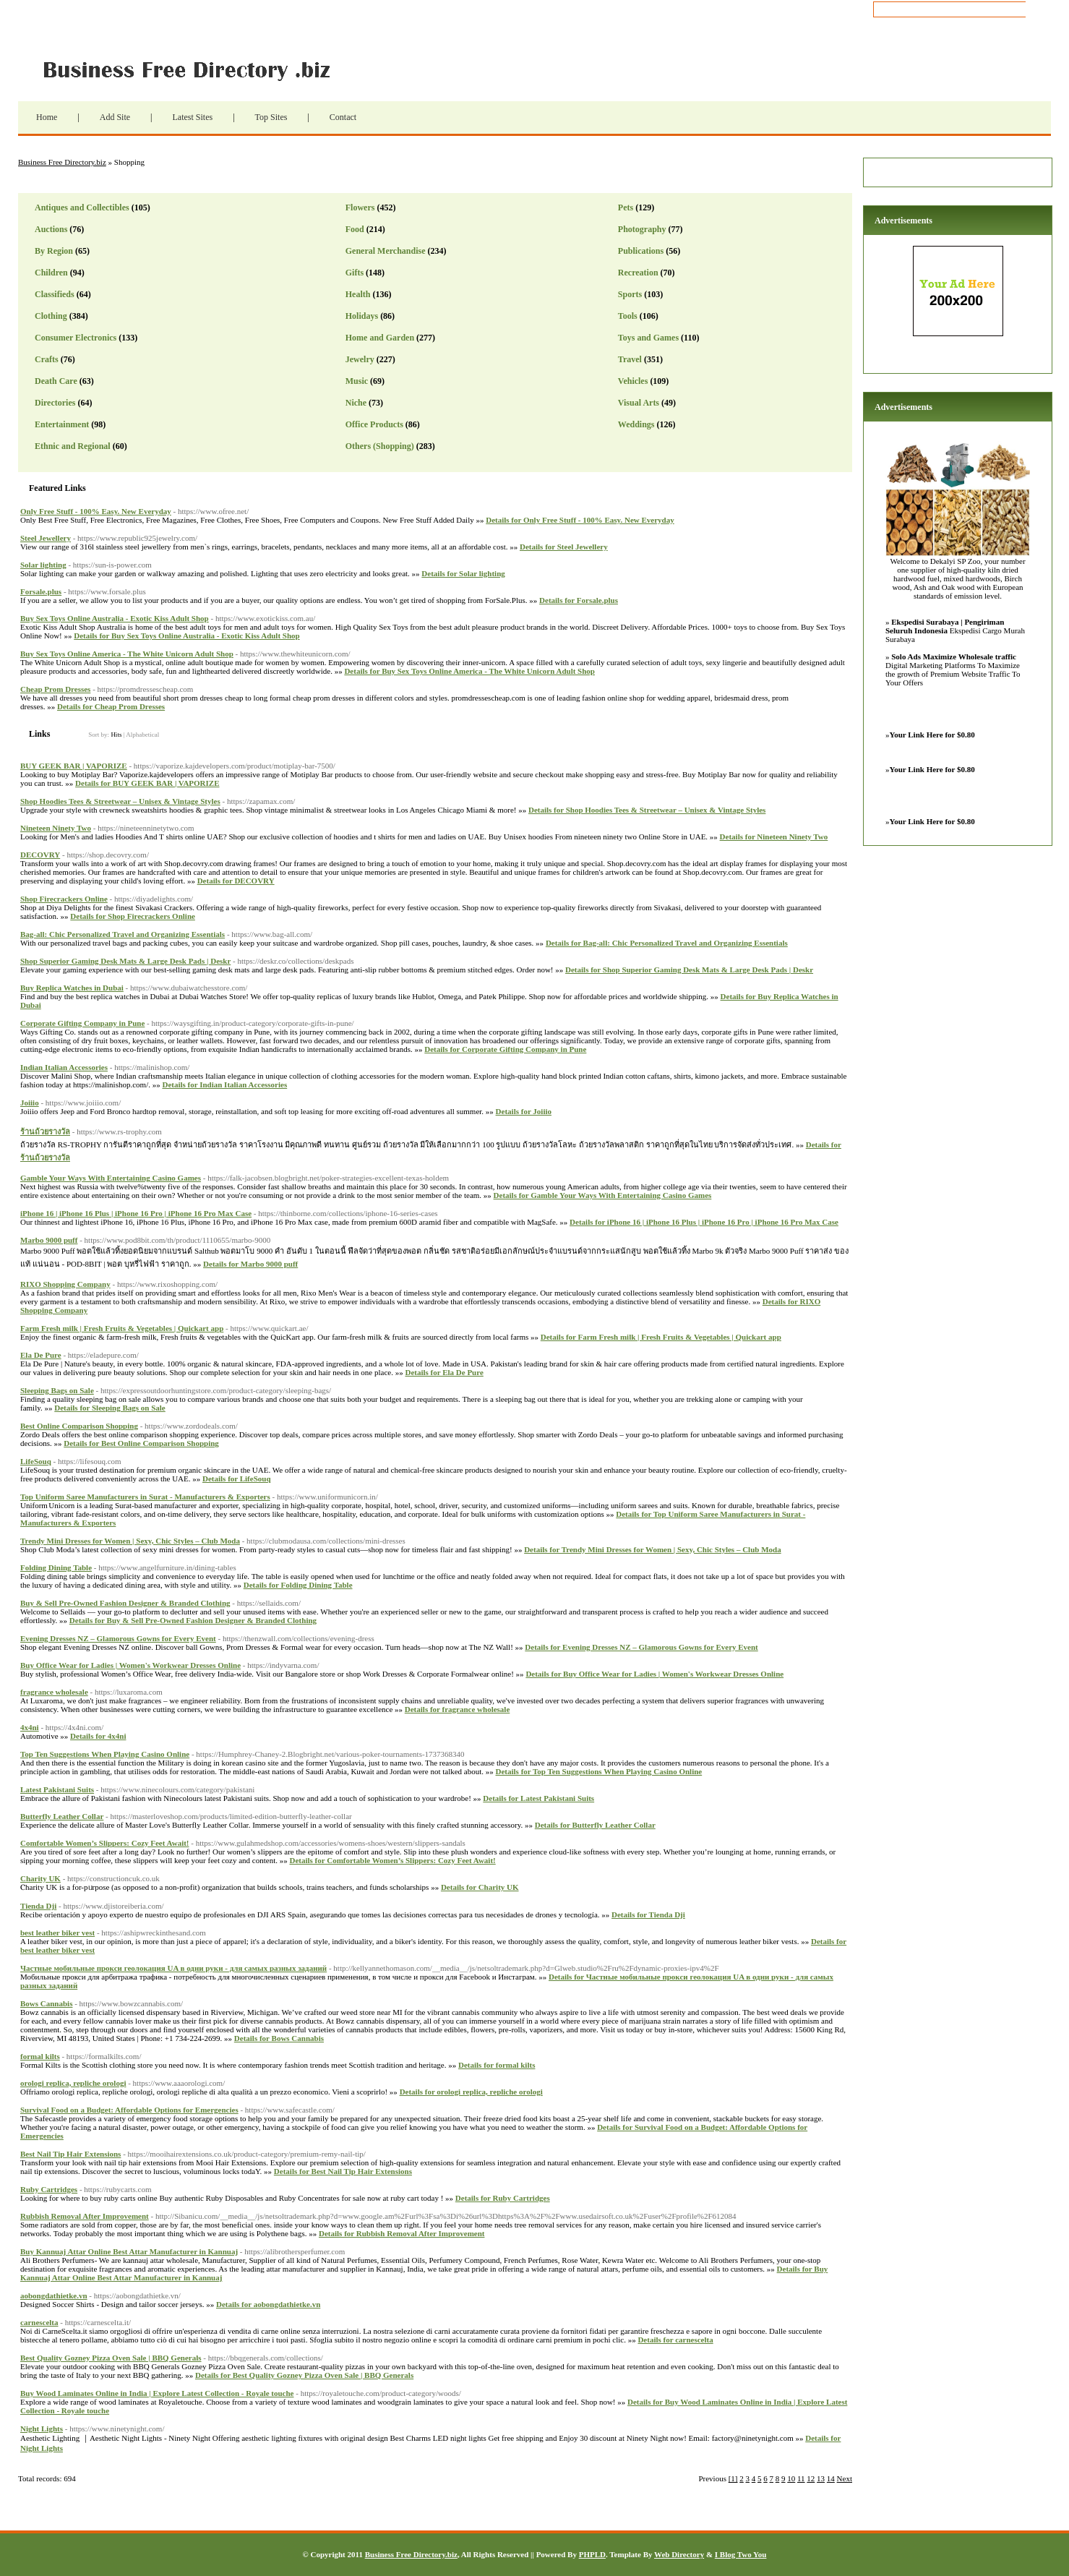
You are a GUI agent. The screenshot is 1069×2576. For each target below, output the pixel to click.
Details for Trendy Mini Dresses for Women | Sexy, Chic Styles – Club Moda (652, 1549)
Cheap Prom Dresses (55, 689)
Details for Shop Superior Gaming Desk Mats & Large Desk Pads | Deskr (689, 969)
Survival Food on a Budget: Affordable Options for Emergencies (129, 2109)
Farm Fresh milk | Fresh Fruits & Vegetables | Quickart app (121, 1328)
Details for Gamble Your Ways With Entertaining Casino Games (603, 1195)
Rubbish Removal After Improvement (84, 2216)
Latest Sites (192, 117)
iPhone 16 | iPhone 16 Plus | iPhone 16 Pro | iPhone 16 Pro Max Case (136, 1213)
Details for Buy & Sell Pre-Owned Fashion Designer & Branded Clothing (193, 1620)
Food (354, 229)
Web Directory (679, 2554)
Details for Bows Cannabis (279, 2038)
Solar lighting (43, 564)
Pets (625, 207)
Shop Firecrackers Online (64, 898)
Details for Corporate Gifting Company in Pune (505, 1049)
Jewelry (359, 359)
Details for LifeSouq (236, 1478)
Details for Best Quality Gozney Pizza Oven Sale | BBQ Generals (304, 2375)
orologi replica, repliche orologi (73, 2083)
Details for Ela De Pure (444, 1372)
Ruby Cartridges (48, 2189)
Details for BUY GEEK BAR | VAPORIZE (147, 783)
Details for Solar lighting (463, 573)
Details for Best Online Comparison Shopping (141, 1443)
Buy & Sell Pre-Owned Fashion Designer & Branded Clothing (125, 1603)
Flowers (360, 207)
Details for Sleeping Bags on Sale (110, 1407)
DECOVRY (40, 854)
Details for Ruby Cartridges (502, 2198)
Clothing (51, 316)
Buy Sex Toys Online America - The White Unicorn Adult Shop (126, 653)
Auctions (51, 229)
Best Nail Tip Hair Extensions (70, 2153)
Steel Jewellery (45, 538)
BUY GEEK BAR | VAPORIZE (73, 765)
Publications (641, 251)
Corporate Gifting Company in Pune (82, 1023)
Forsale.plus (40, 591)
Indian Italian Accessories (64, 1067)
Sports (630, 294)
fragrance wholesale (54, 1691)
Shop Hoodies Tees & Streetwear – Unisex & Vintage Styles (120, 801)
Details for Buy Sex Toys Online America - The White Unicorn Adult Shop (469, 671)
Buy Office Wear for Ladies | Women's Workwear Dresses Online (130, 1665)
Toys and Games (648, 338)
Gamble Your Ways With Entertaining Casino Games (110, 1177)
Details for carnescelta (675, 2339)
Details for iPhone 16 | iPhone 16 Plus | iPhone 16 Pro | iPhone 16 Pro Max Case (704, 1222)
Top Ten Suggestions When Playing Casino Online (104, 1754)
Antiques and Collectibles (82, 207)
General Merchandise (385, 251)
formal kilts (40, 2056)
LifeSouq (35, 1461)
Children (51, 273)
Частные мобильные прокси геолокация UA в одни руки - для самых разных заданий (173, 1968)
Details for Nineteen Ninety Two (774, 836)
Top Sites (271, 117)
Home (46, 117)
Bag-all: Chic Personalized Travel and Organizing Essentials (122, 934)
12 (811, 2478)
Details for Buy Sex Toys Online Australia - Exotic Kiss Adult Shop (186, 635)
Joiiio (29, 1102)
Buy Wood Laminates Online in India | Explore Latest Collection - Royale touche (157, 2393)
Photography (642, 229)
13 (821, 2478)
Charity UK (40, 1878)
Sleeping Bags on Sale (57, 1390)
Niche (355, 403)
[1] (733, 2478)
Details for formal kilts (496, 2065)
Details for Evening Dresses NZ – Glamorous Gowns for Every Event (641, 1647)
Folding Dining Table (56, 1567)
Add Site (115, 117)
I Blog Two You (741, 2554)
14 (831, 2478)
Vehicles (633, 381)
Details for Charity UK (480, 1887)
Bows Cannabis (46, 2003)
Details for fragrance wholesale (457, 1709)
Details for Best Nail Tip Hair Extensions (343, 2171)
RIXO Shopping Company (65, 1284)
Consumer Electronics (75, 338)
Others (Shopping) (379, 446)
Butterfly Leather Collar (61, 1816)
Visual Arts (638, 403)
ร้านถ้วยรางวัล (45, 1131)
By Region (54, 251)
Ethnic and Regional (73, 446)
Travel (630, 359)
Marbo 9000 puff (48, 1240)
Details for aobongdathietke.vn (268, 2304)
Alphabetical (142, 734)
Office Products (374, 424)
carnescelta (39, 2322)
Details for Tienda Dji (648, 1914)
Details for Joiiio (523, 1111)
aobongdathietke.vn (53, 2295)
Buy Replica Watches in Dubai (72, 987)
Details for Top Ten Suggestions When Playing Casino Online (599, 1771)
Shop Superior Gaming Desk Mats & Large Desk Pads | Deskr (125, 961)
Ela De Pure (40, 1355)
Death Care (56, 381)
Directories (55, 403)
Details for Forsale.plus (578, 600)
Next (844, 2478)
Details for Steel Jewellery (564, 546)
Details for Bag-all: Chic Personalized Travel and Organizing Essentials (667, 942)
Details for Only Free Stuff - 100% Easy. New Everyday (580, 519)
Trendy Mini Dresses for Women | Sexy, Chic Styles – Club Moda (130, 1540)
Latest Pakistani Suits (57, 1789)
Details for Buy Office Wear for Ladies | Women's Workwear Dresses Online (654, 1673)
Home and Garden (379, 338)
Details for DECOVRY (236, 880)
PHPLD (592, 2554)
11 (801, 2478)
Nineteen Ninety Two (55, 827)
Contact (343, 117)
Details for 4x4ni (98, 1736)
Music (356, 381)
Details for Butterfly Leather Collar (595, 1824)
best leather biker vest (57, 1932)
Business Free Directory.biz (195, 68)
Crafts (47, 359)
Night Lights (41, 2428)
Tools (627, 316)
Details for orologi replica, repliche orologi (471, 2091)
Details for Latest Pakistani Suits (538, 1798)
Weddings (636, 424)
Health (358, 294)
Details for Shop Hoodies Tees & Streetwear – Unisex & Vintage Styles (646, 809)
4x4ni (29, 1727)
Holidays (361, 316)
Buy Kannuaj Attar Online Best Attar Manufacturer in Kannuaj (129, 2251)
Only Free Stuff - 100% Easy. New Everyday (95, 511)
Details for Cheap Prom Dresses (111, 706)
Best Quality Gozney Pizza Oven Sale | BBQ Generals (111, 2357)
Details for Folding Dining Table (298, 1584)
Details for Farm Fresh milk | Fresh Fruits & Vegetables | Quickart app (661, 1336)
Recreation (638, 273)
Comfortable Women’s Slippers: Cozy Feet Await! (104, 1843)
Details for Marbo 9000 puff (250, 1263)
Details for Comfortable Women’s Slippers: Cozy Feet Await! (392, 1860)
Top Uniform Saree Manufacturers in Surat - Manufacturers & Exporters (145, 1496)
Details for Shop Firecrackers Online (132, 916)
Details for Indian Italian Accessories (224, 1084)
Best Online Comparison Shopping (79, 1425)
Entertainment (62, 424)
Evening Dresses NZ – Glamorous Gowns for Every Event (118, 1638)
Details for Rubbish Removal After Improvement (401, 2233)
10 (791, 2478)
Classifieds (54, 294)
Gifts (354, 273)
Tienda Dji (38, 1905)
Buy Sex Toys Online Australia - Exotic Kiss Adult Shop (114, 618)
